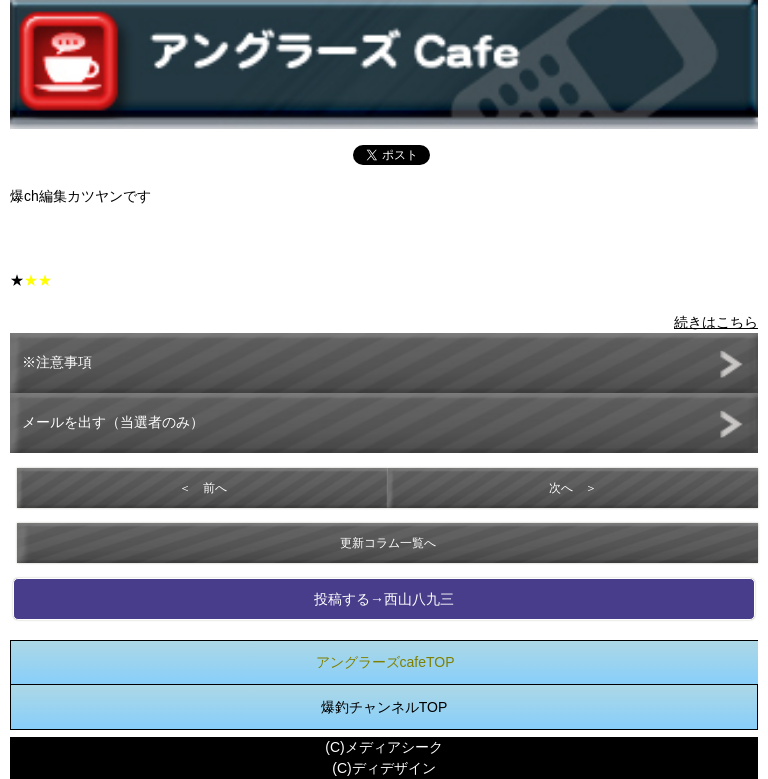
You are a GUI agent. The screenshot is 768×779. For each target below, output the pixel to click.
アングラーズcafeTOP (385, 662)
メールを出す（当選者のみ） (113, 422)
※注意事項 (57, 362)
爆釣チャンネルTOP (384, 707)
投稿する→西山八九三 (384, 599)
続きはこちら (716, 322)
